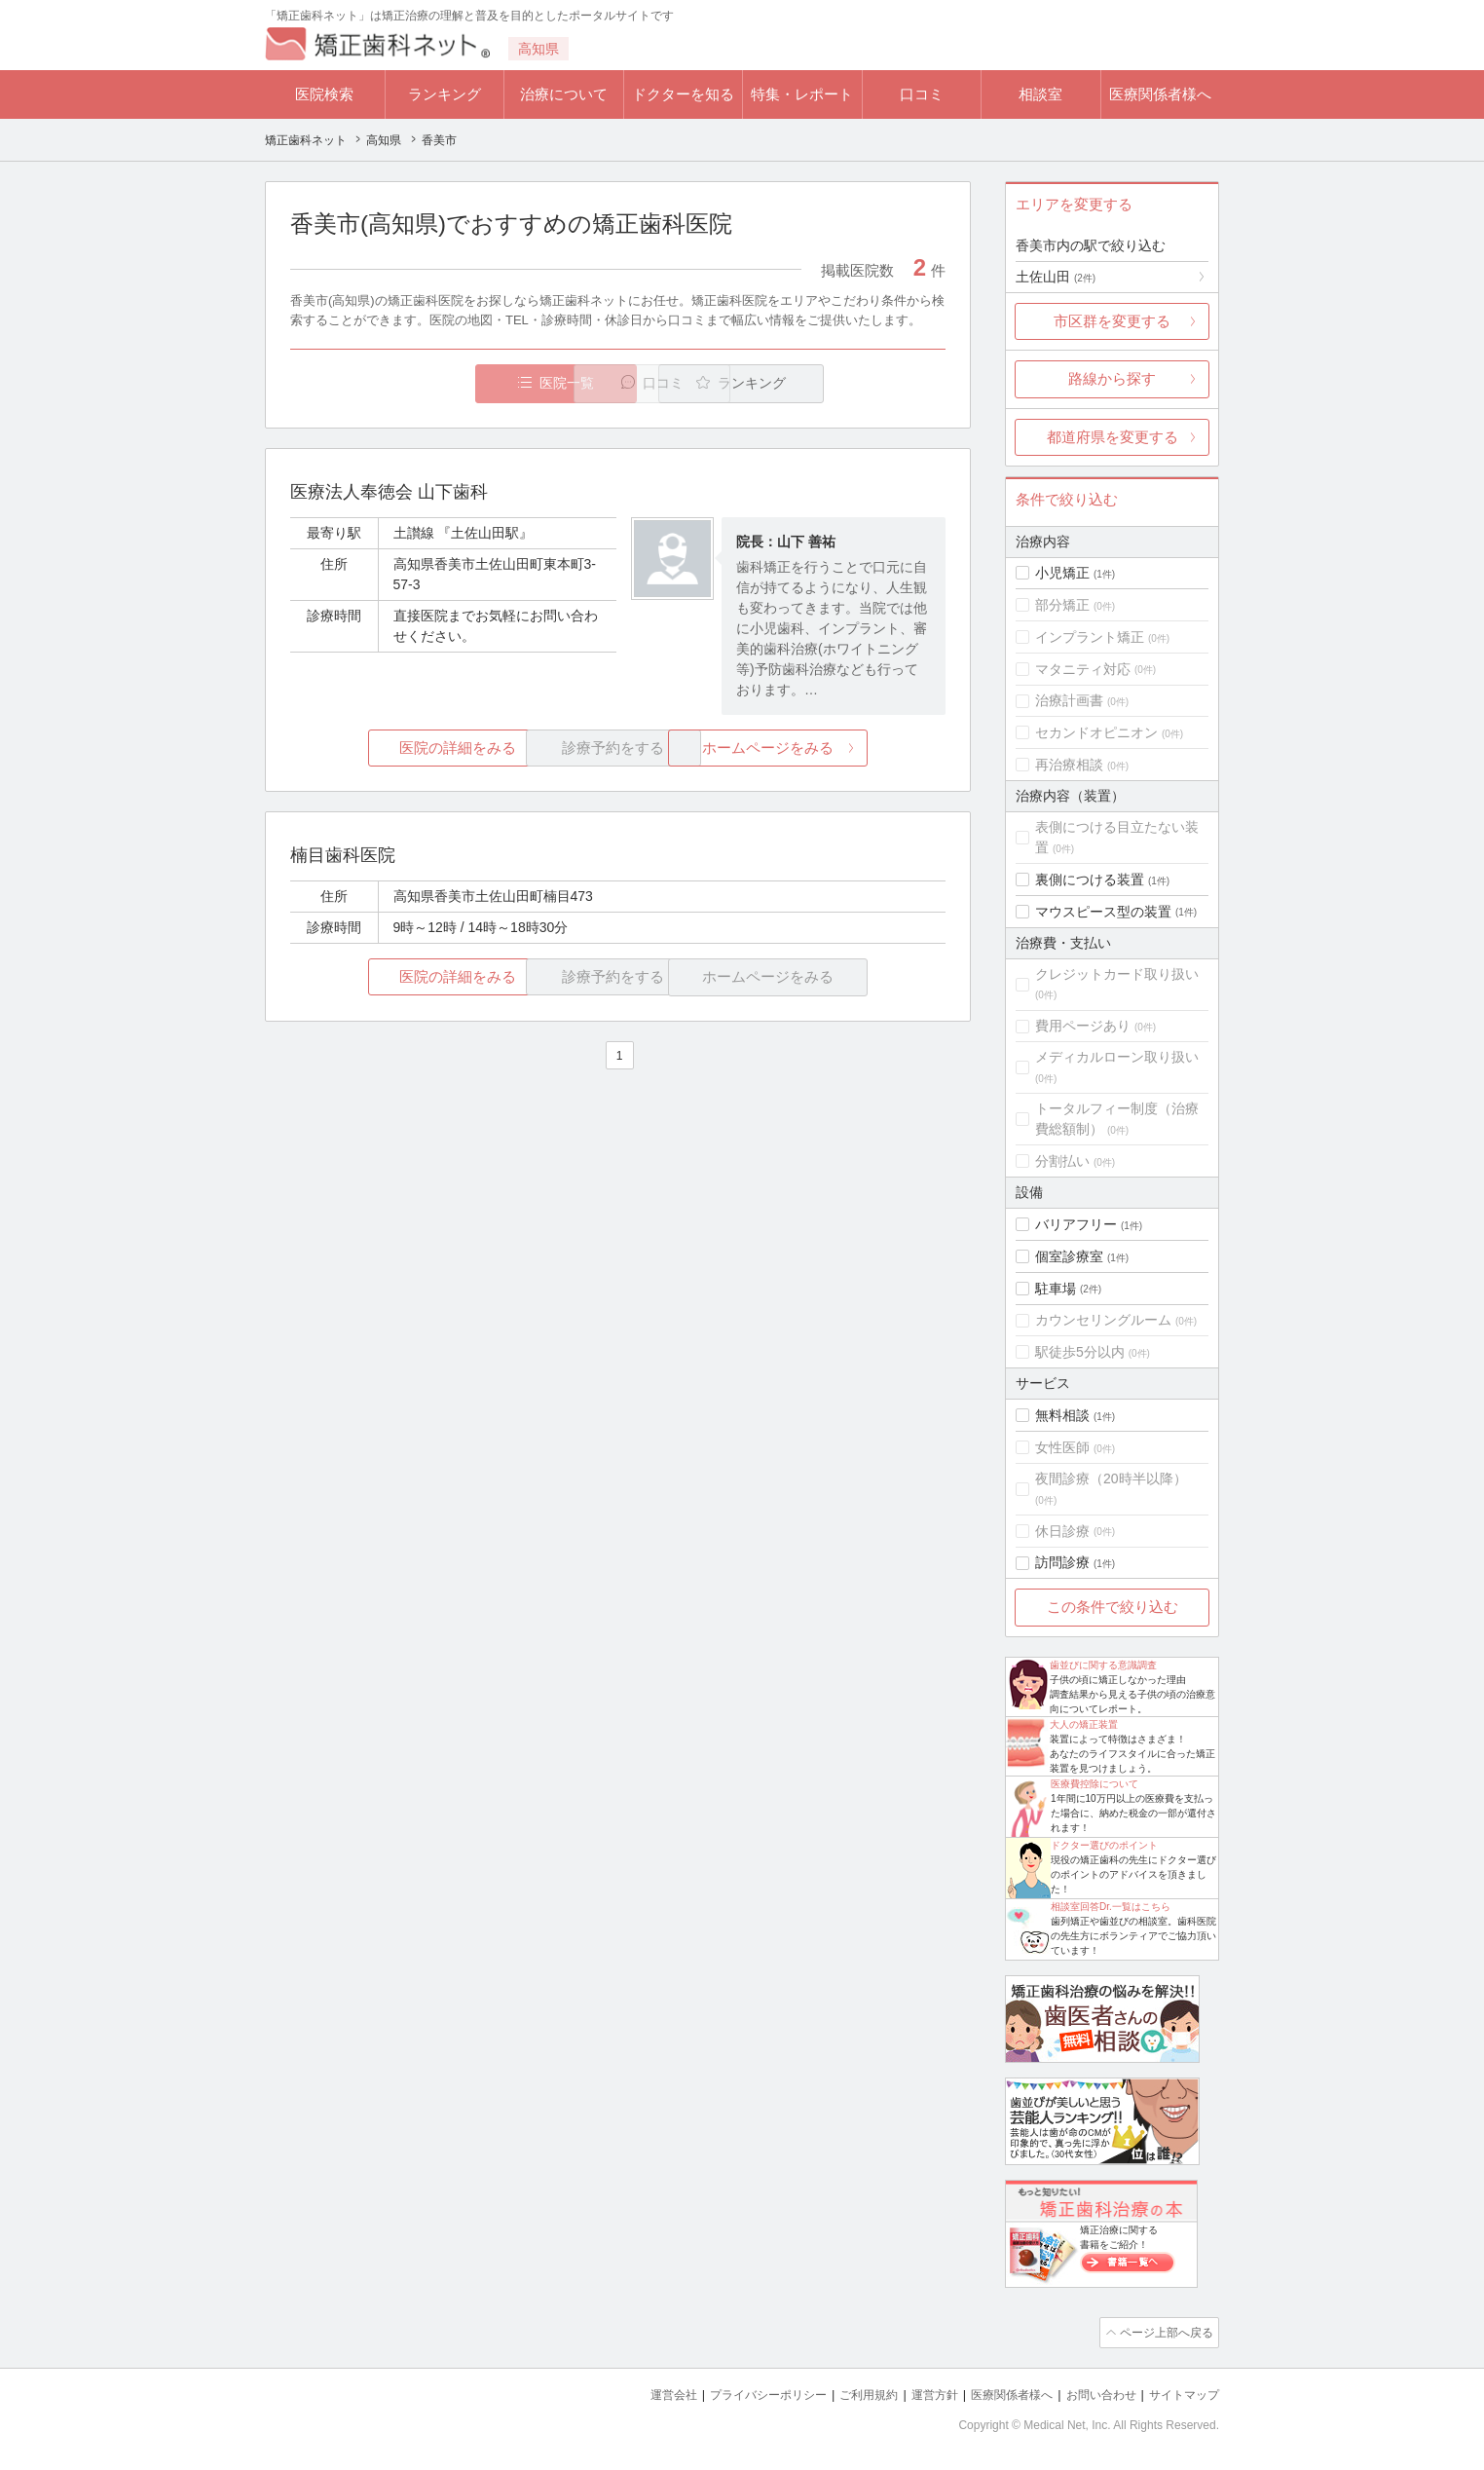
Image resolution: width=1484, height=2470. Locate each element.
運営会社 (635, 2392)
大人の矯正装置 (1084, 1724)
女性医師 (1062, 1447)
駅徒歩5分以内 (1080, 1352)
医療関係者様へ (1160, 94)
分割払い (1062, 1161)
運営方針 (914, 2392)
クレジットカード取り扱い (1117, 974)
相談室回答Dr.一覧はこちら (1110, 1906)
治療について (564, 94)
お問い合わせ (1093, 2392)
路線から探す (1112, 378)
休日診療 (1062, 1531)
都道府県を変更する (1112, 437)
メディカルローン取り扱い (1117, 1057)
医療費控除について (1094, 1783)
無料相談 (1062, 1415)
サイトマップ (1181, 2392)
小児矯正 (1062, 572)
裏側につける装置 (1089, 879)
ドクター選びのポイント (1104, 1845)
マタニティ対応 (1083, 669)
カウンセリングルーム (1103, 1320)
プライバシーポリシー (736, 2392)
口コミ (922, 94)
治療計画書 (1069, 700)
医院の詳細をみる (399, 748)
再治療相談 (1069, 764)
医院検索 (324, 94)
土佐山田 (1055, 276)
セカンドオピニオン (1096, 732)
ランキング (444, 94)
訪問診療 (1062, 1562)
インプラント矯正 (1089, 637)
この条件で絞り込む (1112, 1606)
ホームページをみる (837, 748)
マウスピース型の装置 (1103, 911)
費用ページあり (1083, 1025)
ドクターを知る (683, 94)
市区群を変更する (1112, 321)
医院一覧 (424, 383)
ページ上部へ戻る (1163, 2332)
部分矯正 (1062, 605)
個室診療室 (1069, 1256)
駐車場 (1055, 1288)
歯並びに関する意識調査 (1103, 1665)
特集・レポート (802, 94)
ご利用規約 (843, 2392)
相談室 (1040, 94)
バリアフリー (1076, 1224)
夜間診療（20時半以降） (1111, 1478)
